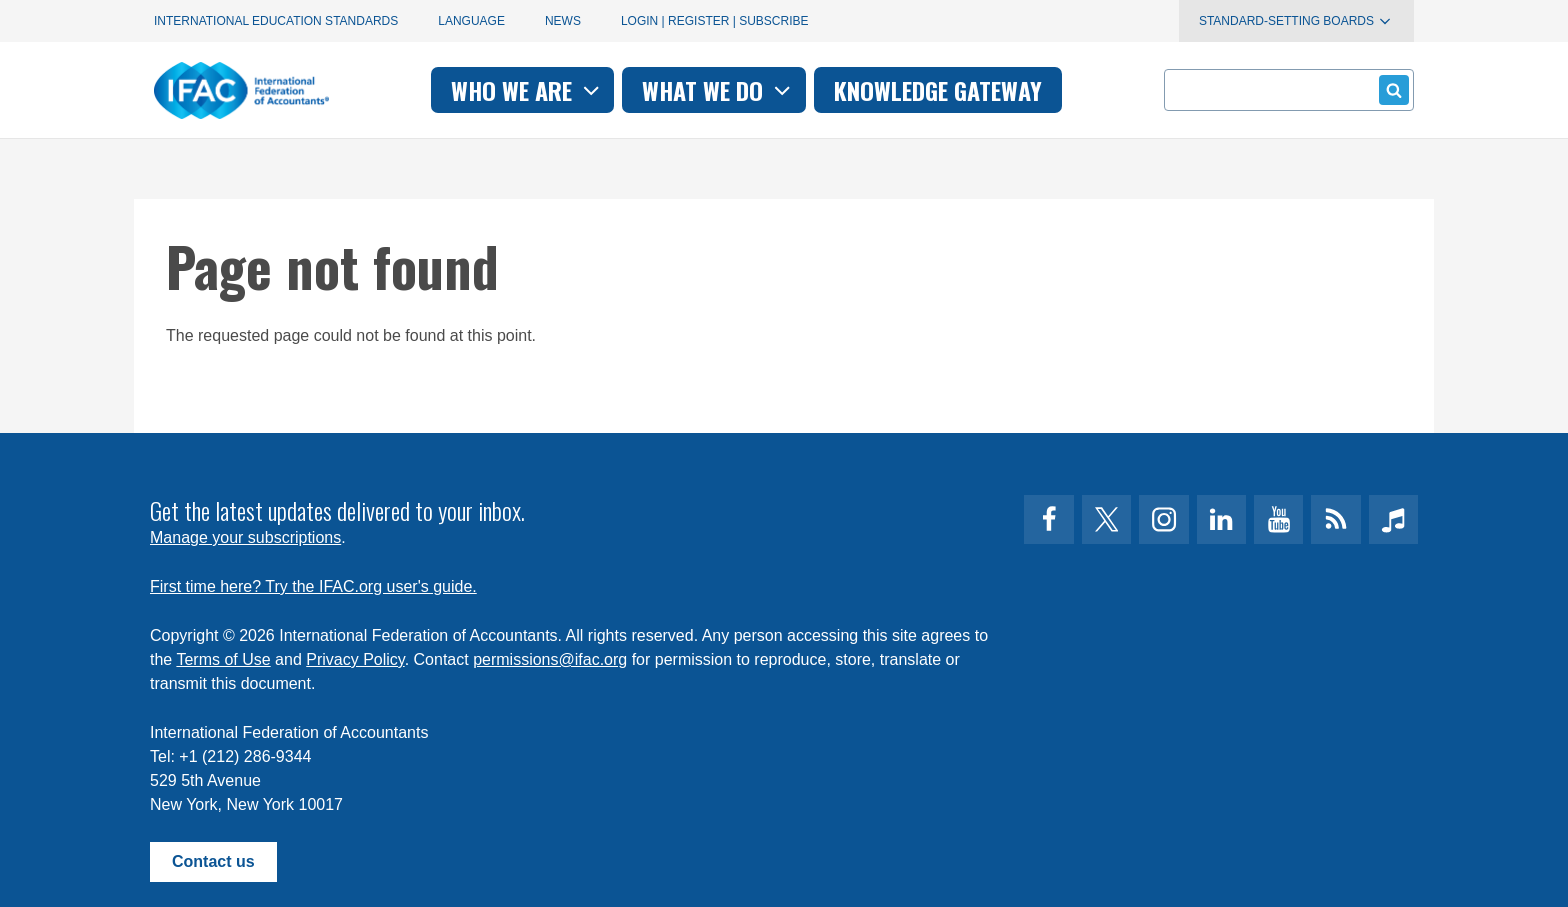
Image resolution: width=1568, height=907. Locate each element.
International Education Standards (276, 21)
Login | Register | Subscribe (715, 21)
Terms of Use (223, 659)
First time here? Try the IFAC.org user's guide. (313, 586)
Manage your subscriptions (245, 537)
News (563, 21)
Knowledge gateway (938, 90)
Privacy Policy (355, 659)
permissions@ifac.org (550, 659)
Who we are (527, 90)
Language (471, 21)
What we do (718, 90)
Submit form (1390, 89)
